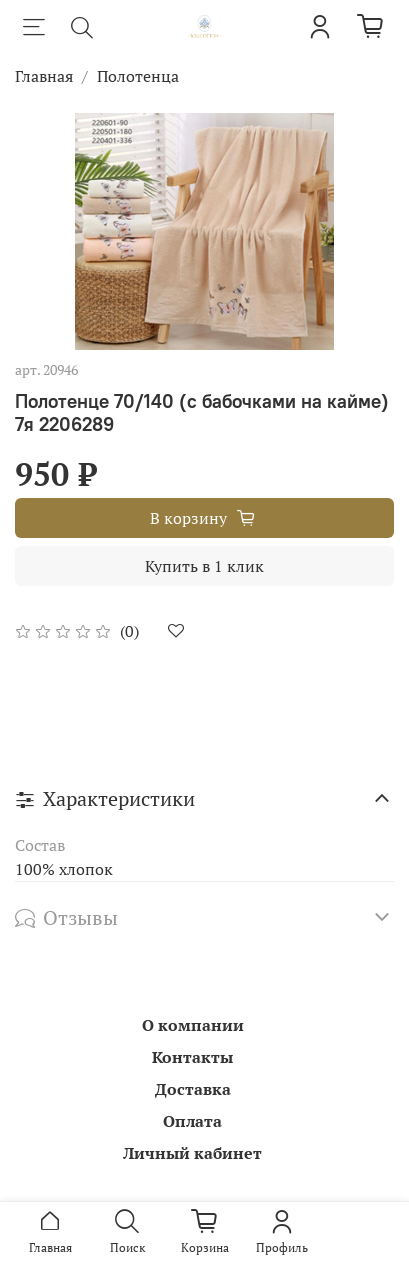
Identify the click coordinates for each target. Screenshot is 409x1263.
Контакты (192, 1057)
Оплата (192, 1121)
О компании (193, 1025)
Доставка (193, 1089)
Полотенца (138, 76)
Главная (44, 76)
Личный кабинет (192, 1153)
